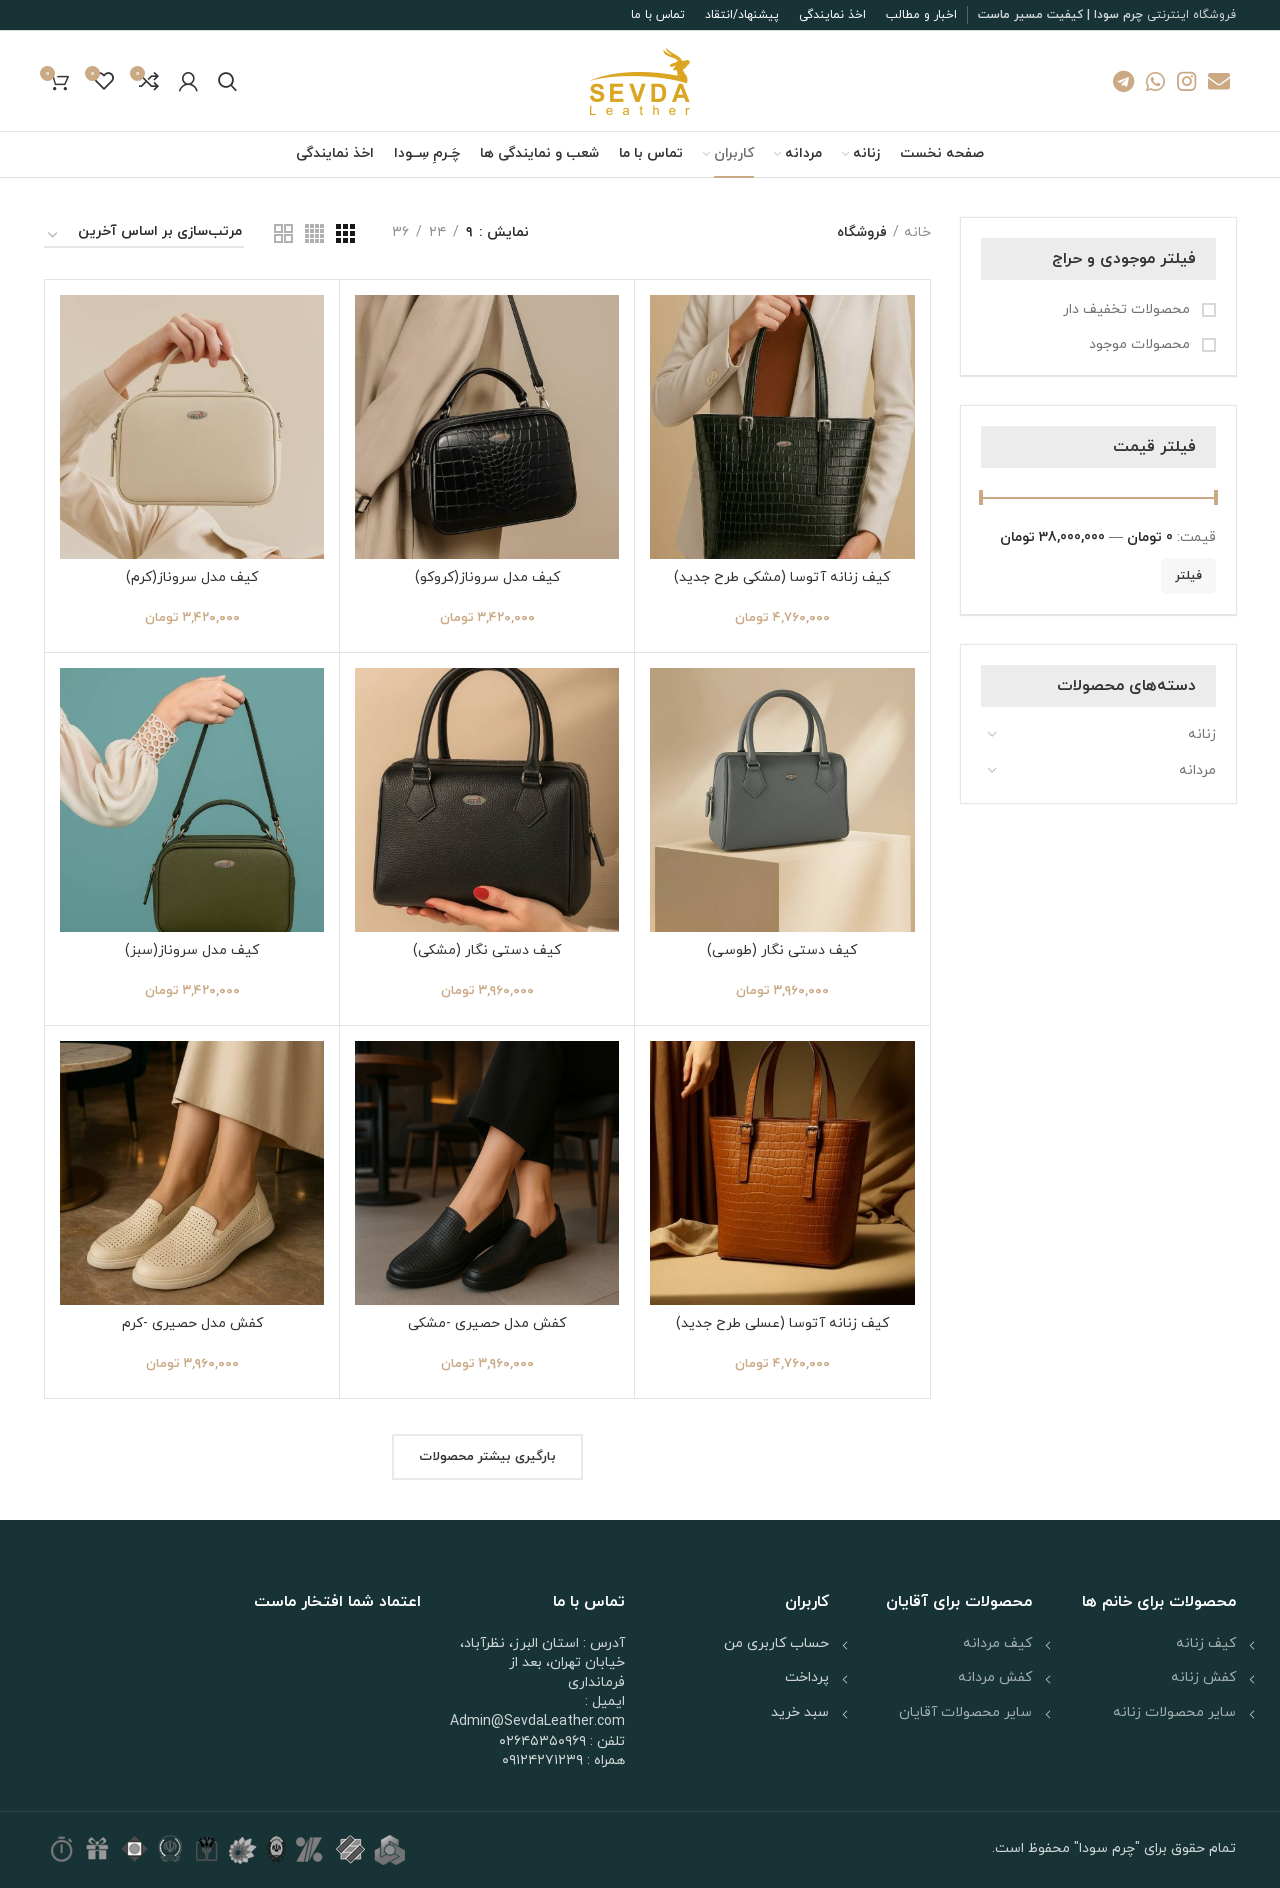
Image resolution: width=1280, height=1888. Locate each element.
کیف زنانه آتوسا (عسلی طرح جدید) (782, 1323)
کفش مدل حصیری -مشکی (487, 1323)
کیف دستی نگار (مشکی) (487, 950)
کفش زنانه (1203, 1677)
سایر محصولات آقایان (965, 1712)
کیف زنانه (1206, 1643)
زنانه (1202, 734)
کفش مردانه (995, 1677)
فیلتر (1188, 576)
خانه (917, 232)
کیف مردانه (997, 1643)
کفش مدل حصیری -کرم (192, 1323)
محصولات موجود (1141, 344)
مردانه (1197, 770)
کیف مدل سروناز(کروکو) (487, 577)
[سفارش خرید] (144, 235)
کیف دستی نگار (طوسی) (782, 950)
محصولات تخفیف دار (1128, 309)
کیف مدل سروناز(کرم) (192, 577)
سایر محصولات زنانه (1174, 1712)
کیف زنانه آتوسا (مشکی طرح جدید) (782, 577)
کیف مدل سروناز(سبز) (192, 950)
